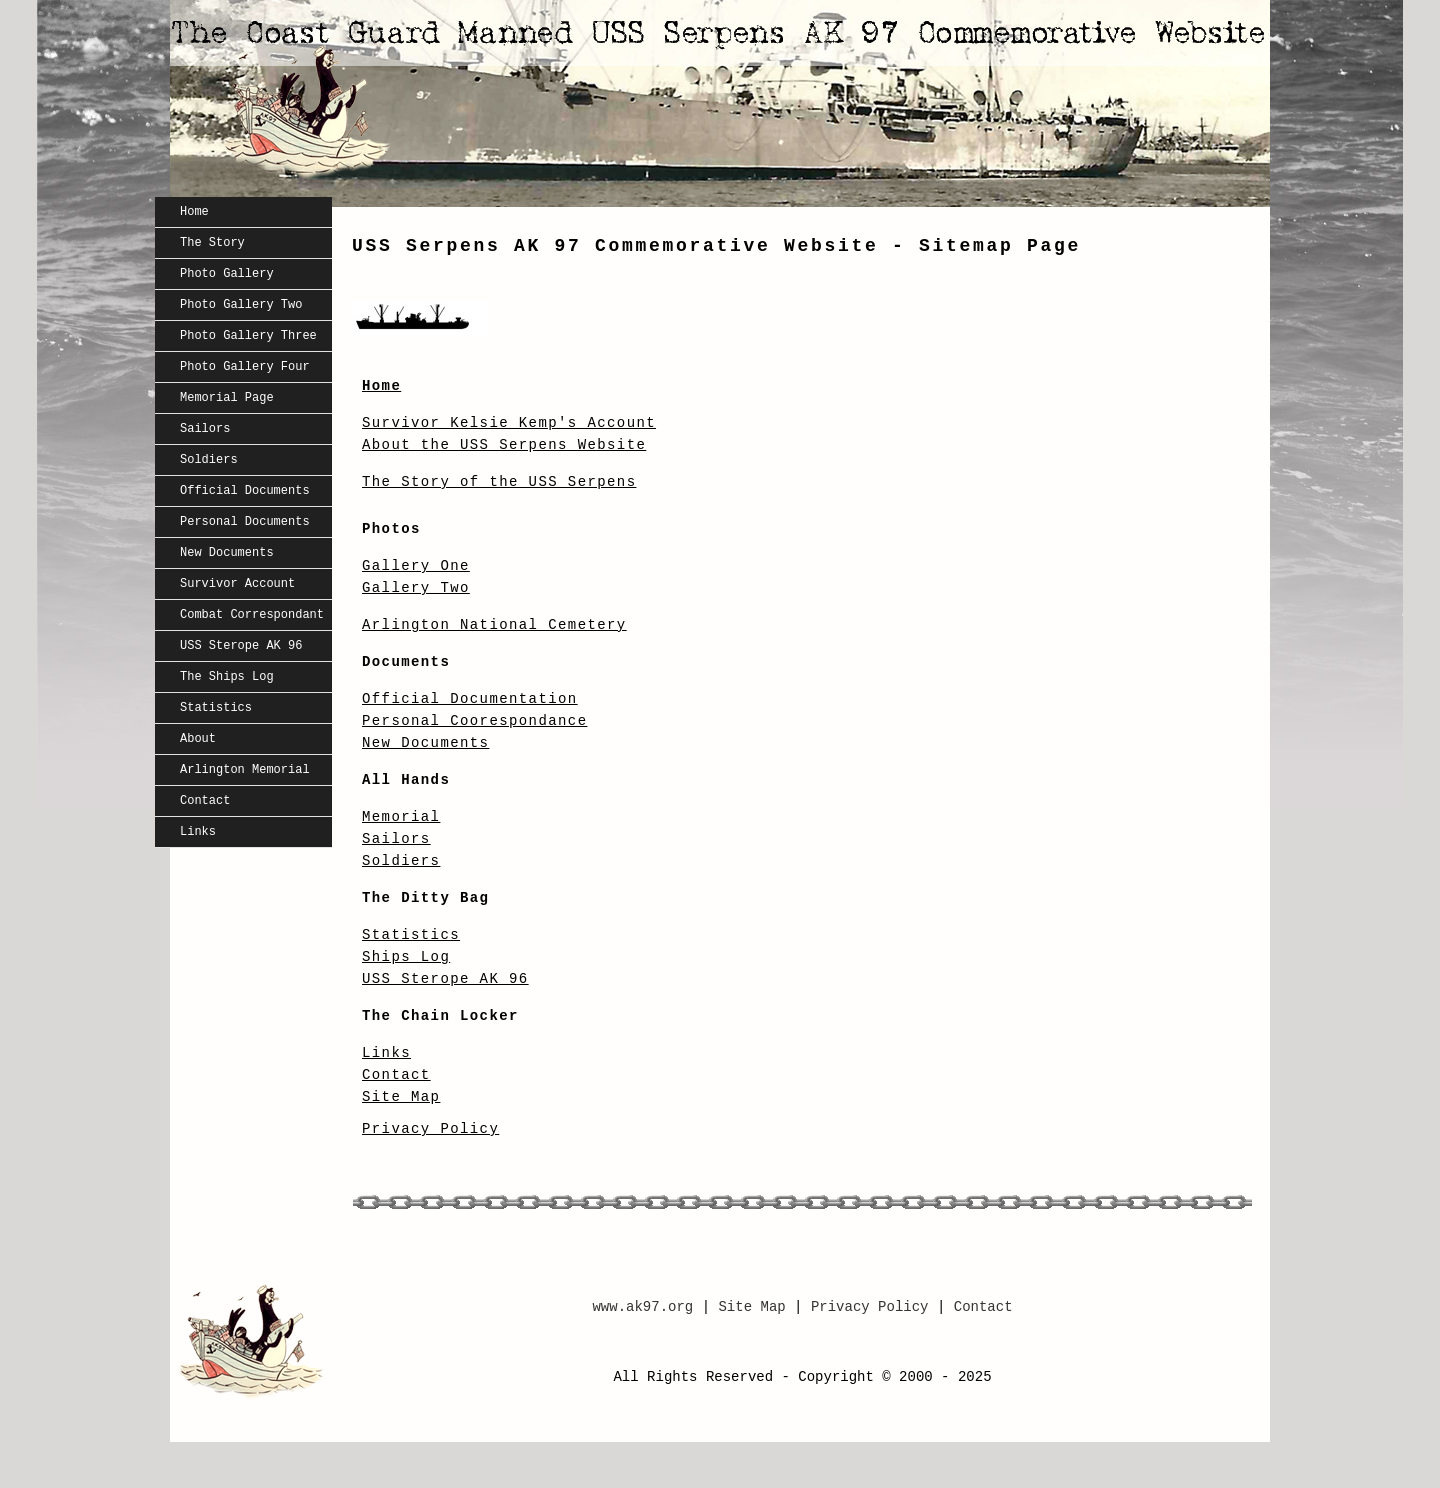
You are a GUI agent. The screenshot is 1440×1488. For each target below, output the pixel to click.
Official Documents (245, 491)
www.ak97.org (642, 1307)
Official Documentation (470, 699)
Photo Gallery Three (248, 336)
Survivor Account (237, 584)
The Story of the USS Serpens (499, 482)
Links (198, 832)
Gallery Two (416, 588)
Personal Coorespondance (474, 721)
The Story (212, 243)
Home (194, 212)
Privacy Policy (430, 1129)
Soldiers (209, 460)
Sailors (205, 429)
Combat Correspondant (252, 615)
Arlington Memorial (245, 770)
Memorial (401, 817)
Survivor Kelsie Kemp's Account (509, 423)
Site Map (401, 1097)
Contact (205, 801)
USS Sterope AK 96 (241, 646)
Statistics (216, 708)
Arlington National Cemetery (494, 625)
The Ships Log (227, 677)
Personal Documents (245, 522)
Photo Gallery (227, 274)
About (198, 739)
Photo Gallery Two (241, 305)
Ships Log (406, 957)
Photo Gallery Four (245, 367)
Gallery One (416, 566)
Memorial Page (227, 398)
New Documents (227, 553)
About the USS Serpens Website (504, 445)
